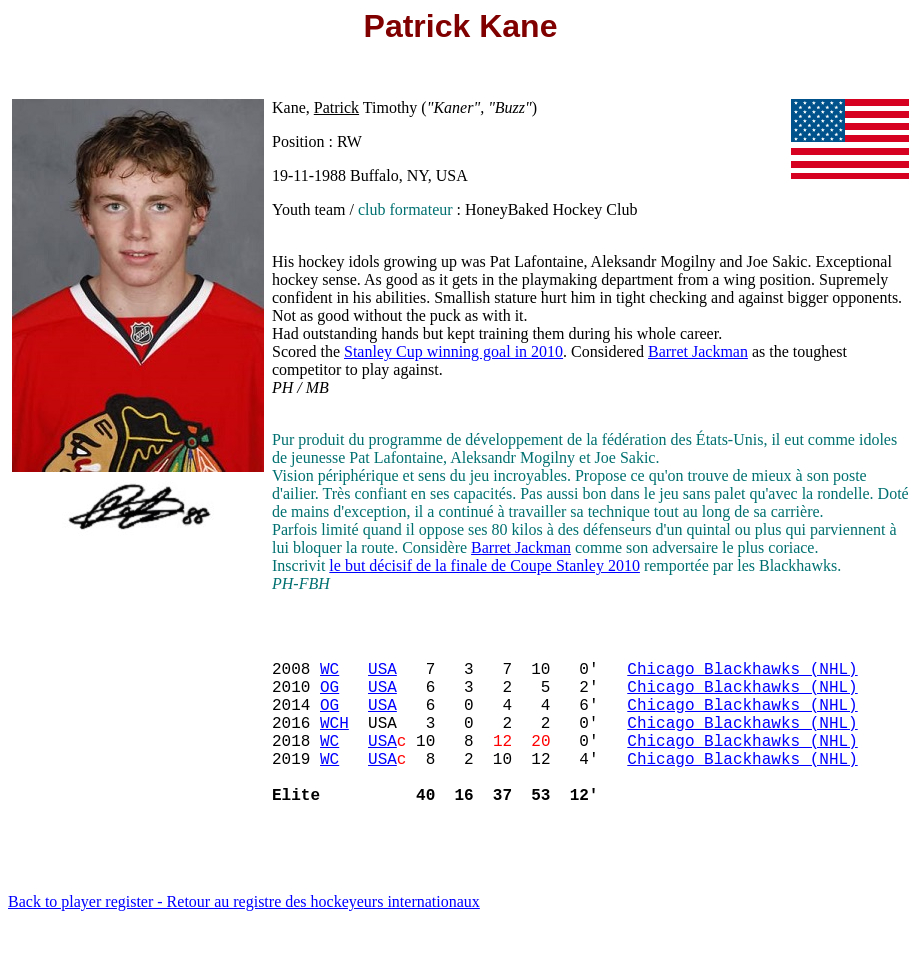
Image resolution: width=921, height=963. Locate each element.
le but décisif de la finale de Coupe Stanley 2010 (484, 565)
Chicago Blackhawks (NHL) (742, 676)
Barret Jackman (698, 351)
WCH (334, 742)
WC (329, 676)
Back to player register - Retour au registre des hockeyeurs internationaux (244, 937)
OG (329, 698)
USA (382, 676)
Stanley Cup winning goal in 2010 (453, 351)
